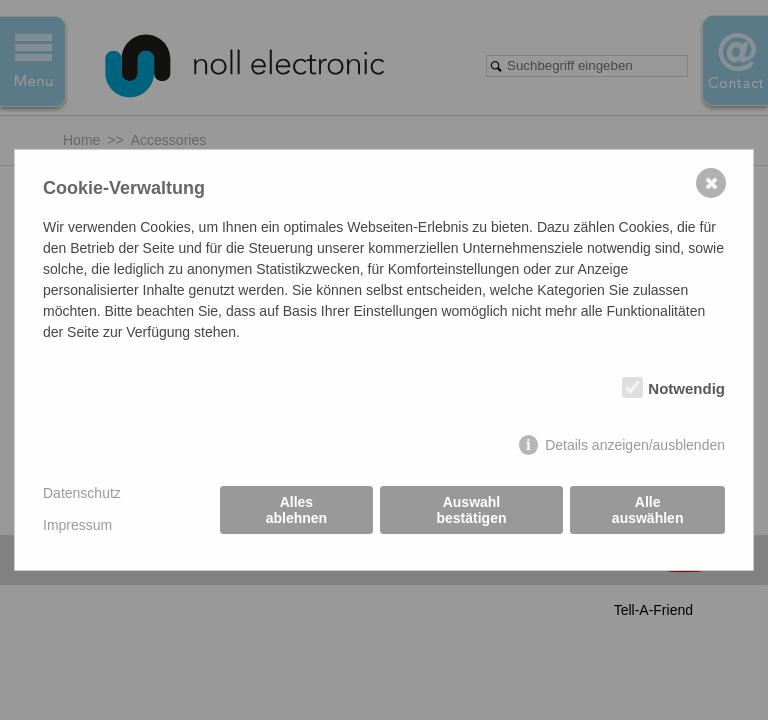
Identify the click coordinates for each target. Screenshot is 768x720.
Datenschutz (82, 493)
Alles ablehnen (296, 510)
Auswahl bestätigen (471, 510)
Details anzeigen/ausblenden (635, 445)
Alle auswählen (648, 510)
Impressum (77, 525)
